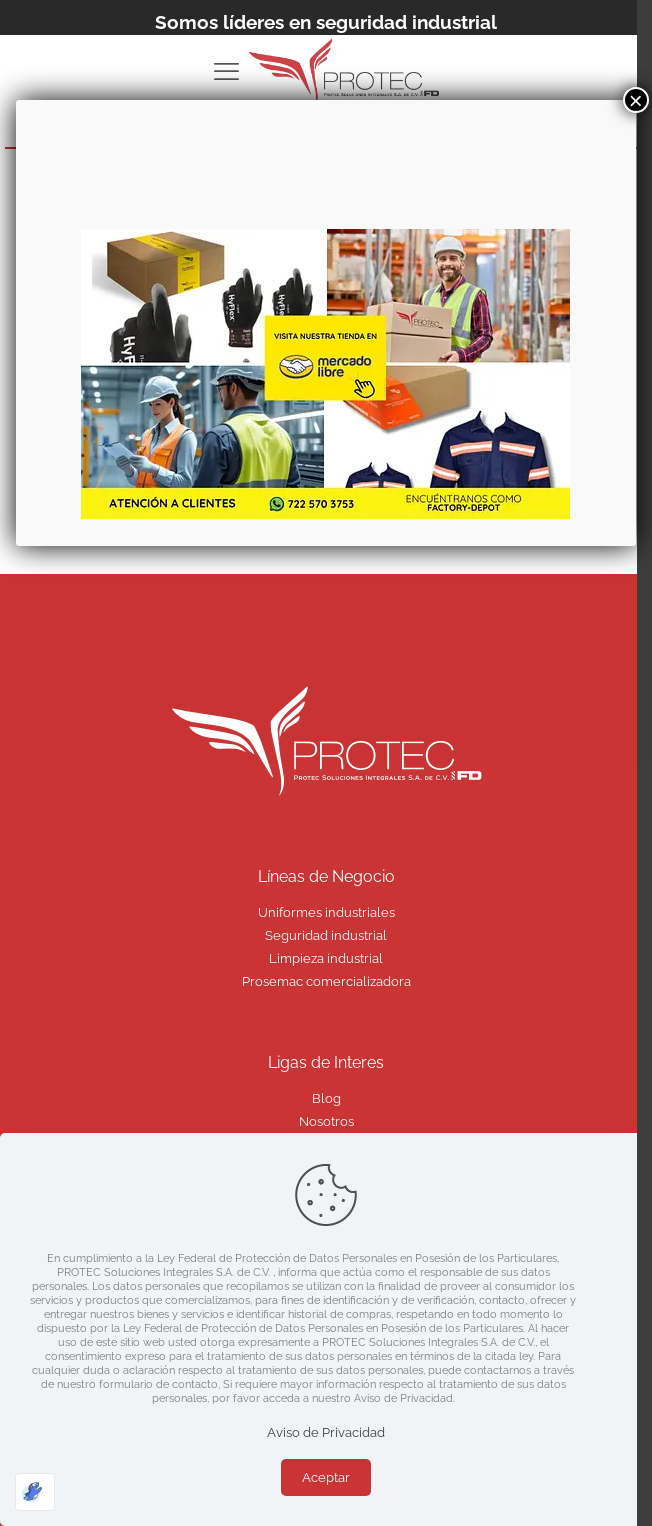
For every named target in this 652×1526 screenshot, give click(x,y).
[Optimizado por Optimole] (35, 1492)
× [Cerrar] (636, 100)
